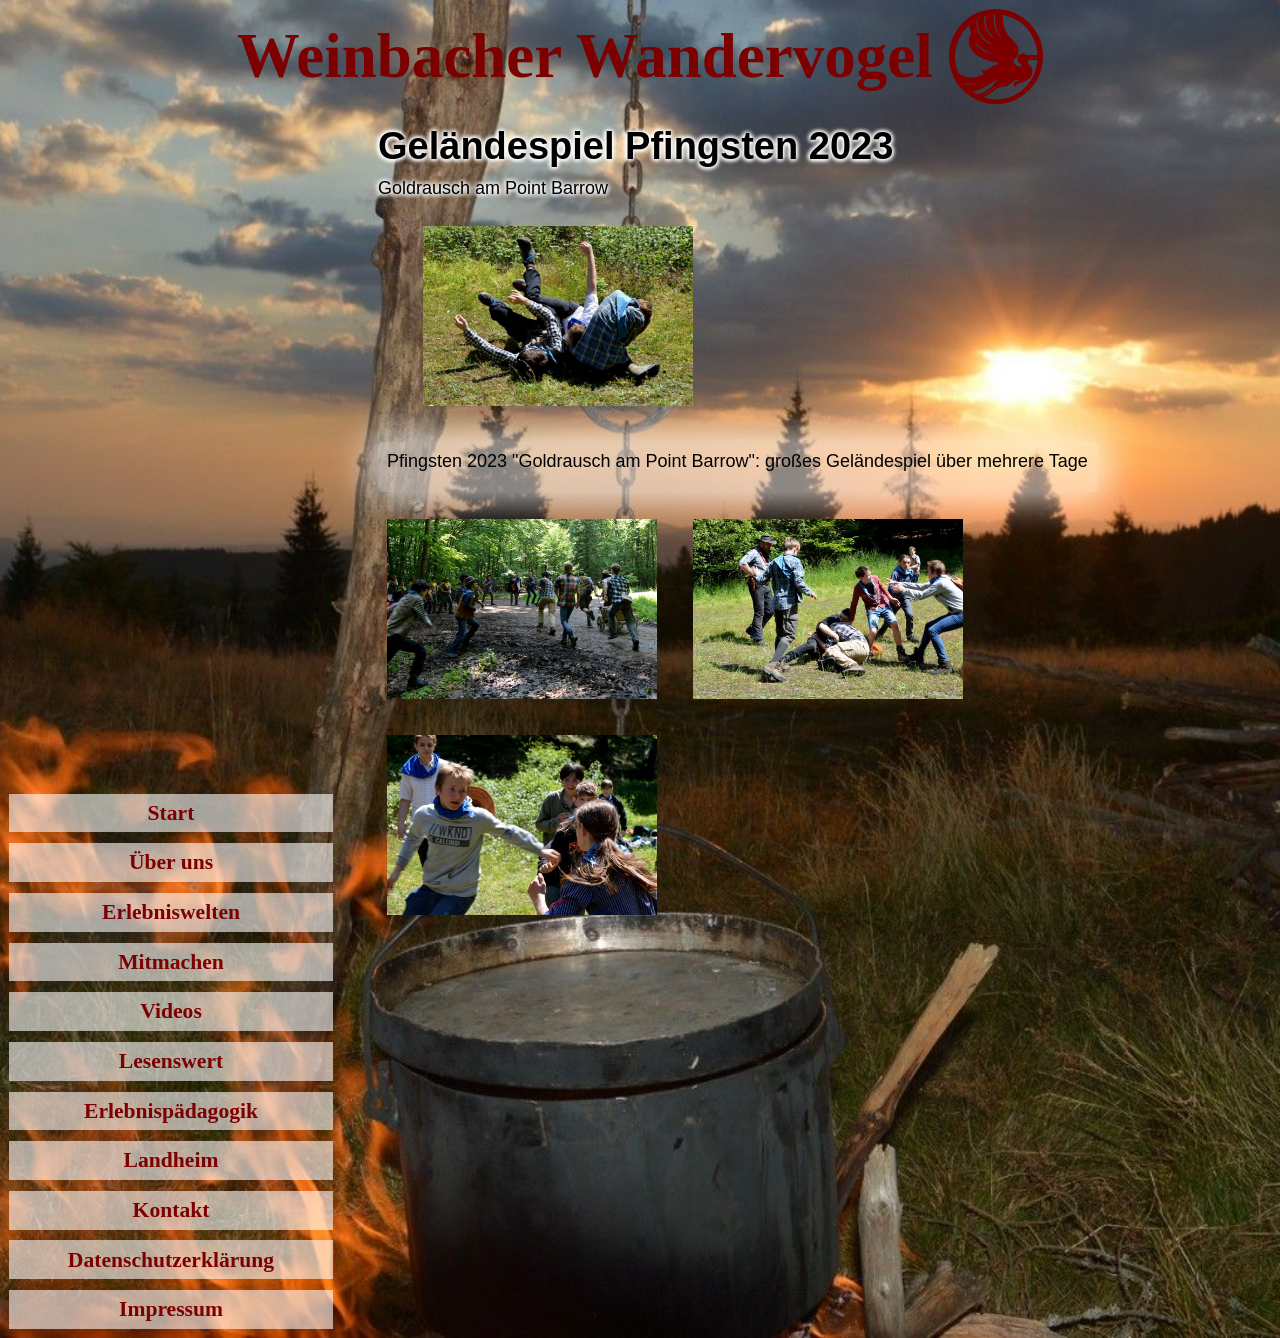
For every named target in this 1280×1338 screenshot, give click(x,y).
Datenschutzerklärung (171, 1260)
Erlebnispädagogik (171, 1111)
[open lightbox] (558, 316)
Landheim (171, 1160)
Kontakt (171, 1210)
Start (171, 813)
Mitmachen (171, 962)
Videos (171, 1011)
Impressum (171, 1309)
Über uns (171, 862)
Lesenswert (171, 1061)
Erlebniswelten (171, 912)
